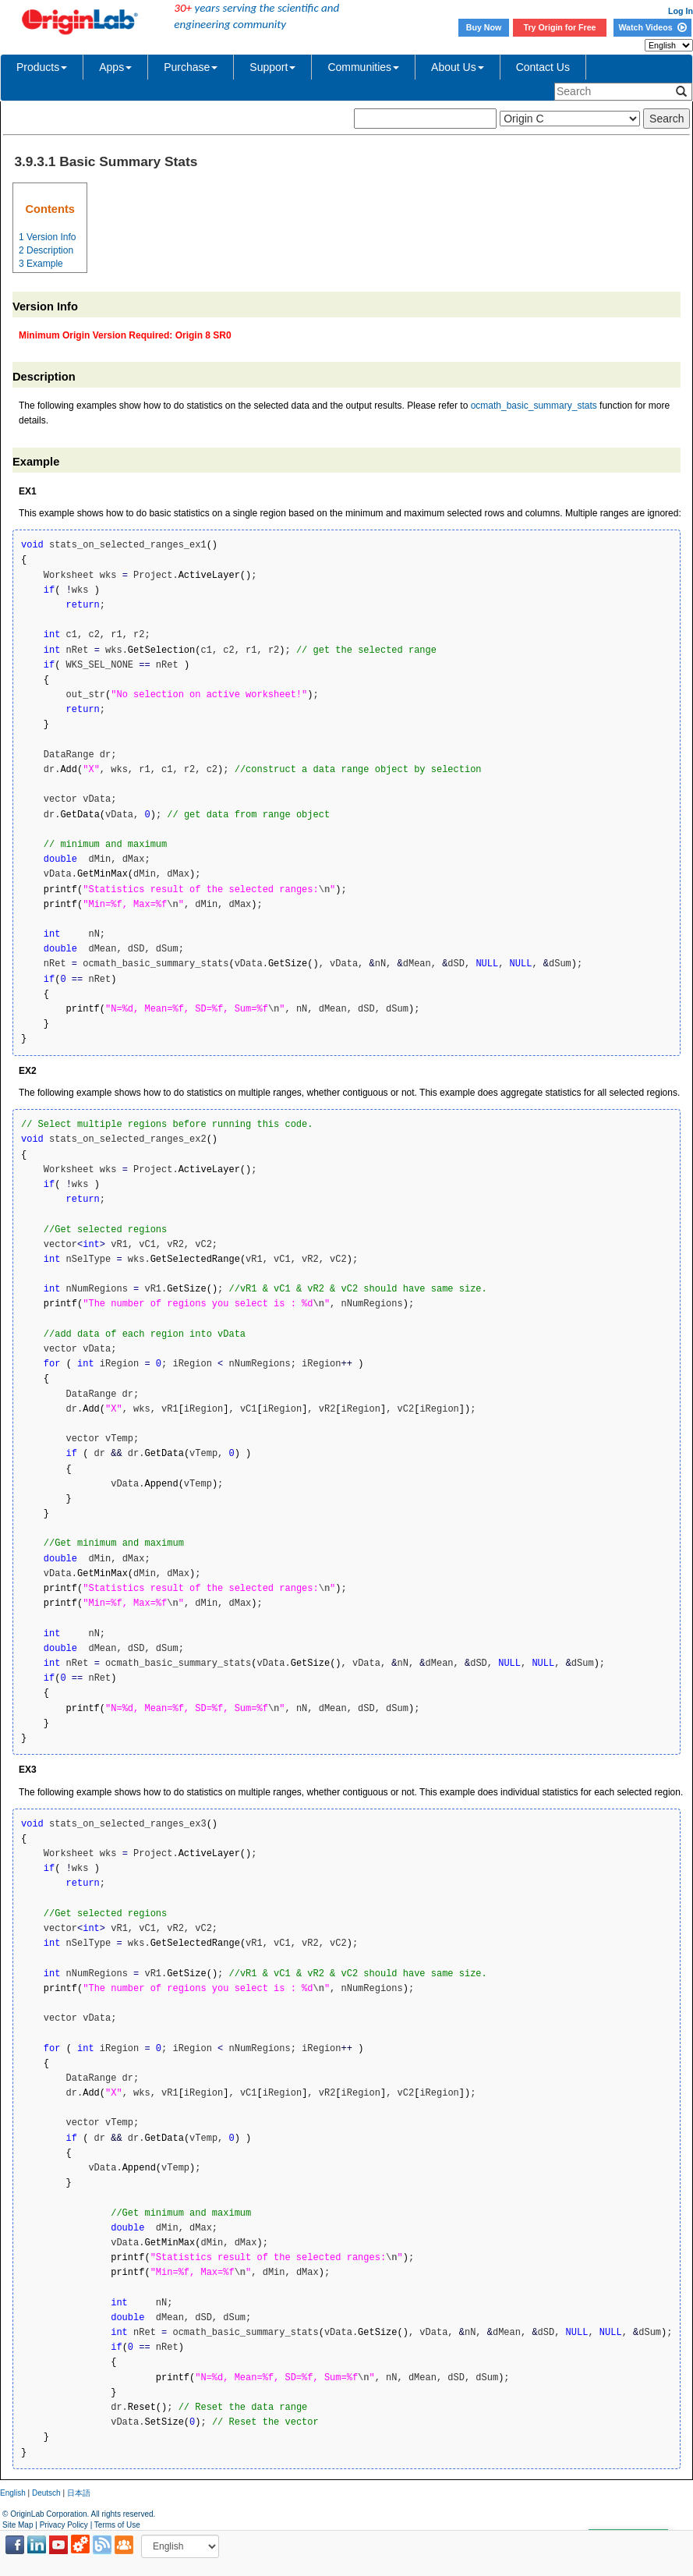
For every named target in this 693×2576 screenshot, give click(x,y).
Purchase (190, 67)
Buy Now (484, 27)
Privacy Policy (64, 2525)
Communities (363, 67)
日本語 (78, 2493)
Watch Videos (652, 27)
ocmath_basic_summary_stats (534, 405)
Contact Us (543, 67)
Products (41, 67)
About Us (457, 67)
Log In (680, 11)
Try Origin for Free (560, 27)
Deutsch (46, 2493)
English (13, 2493)
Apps (115, 67)
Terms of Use (117, 2525)
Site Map (17, 2525)
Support (272, 67)
